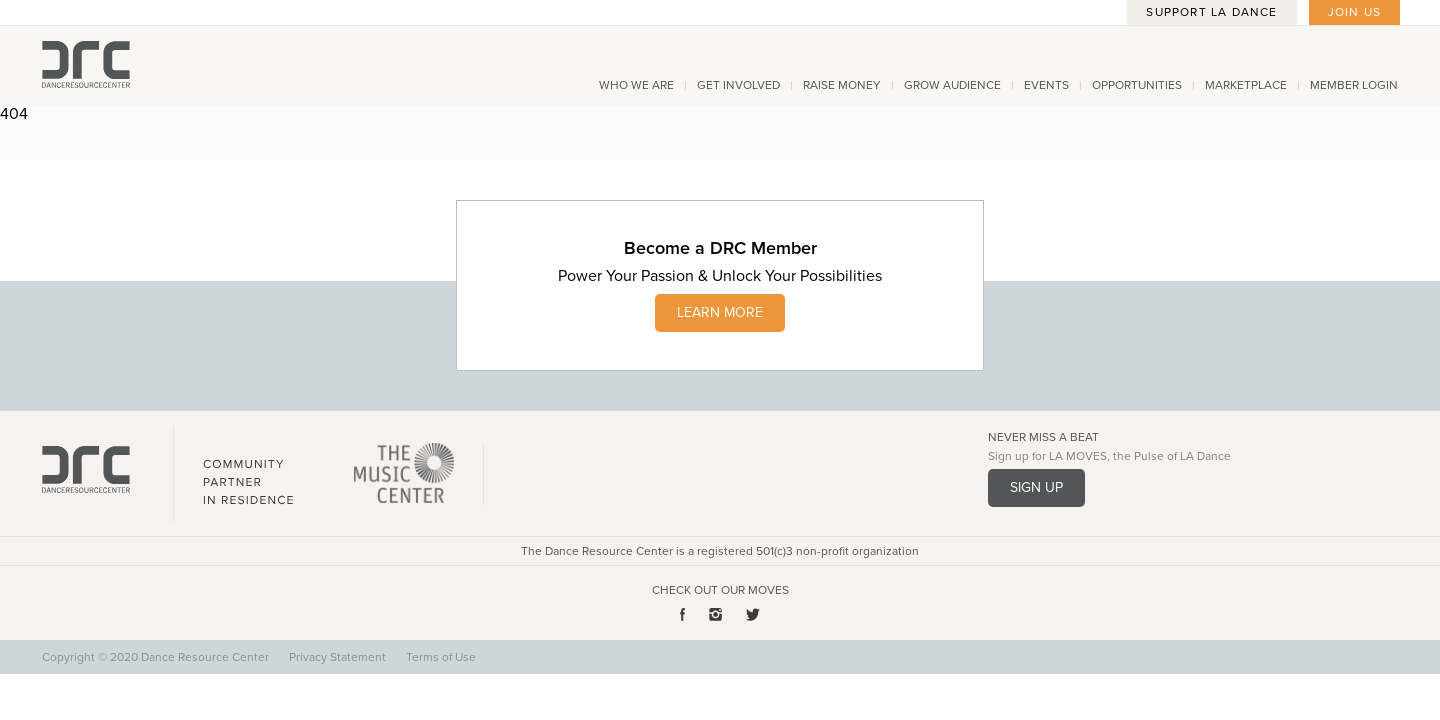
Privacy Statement (337, 657)
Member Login (1354, 85)
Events (1046, 85)
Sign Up (1036, 487)
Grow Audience (952, 85)
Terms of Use (441, 657)
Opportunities (1137, 85)
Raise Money (842, 85)
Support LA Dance (1211, 12)
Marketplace (1246, 85)
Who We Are (636, 85)
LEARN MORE (720, 312)
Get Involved (738, 85)
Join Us (1354, 12)
